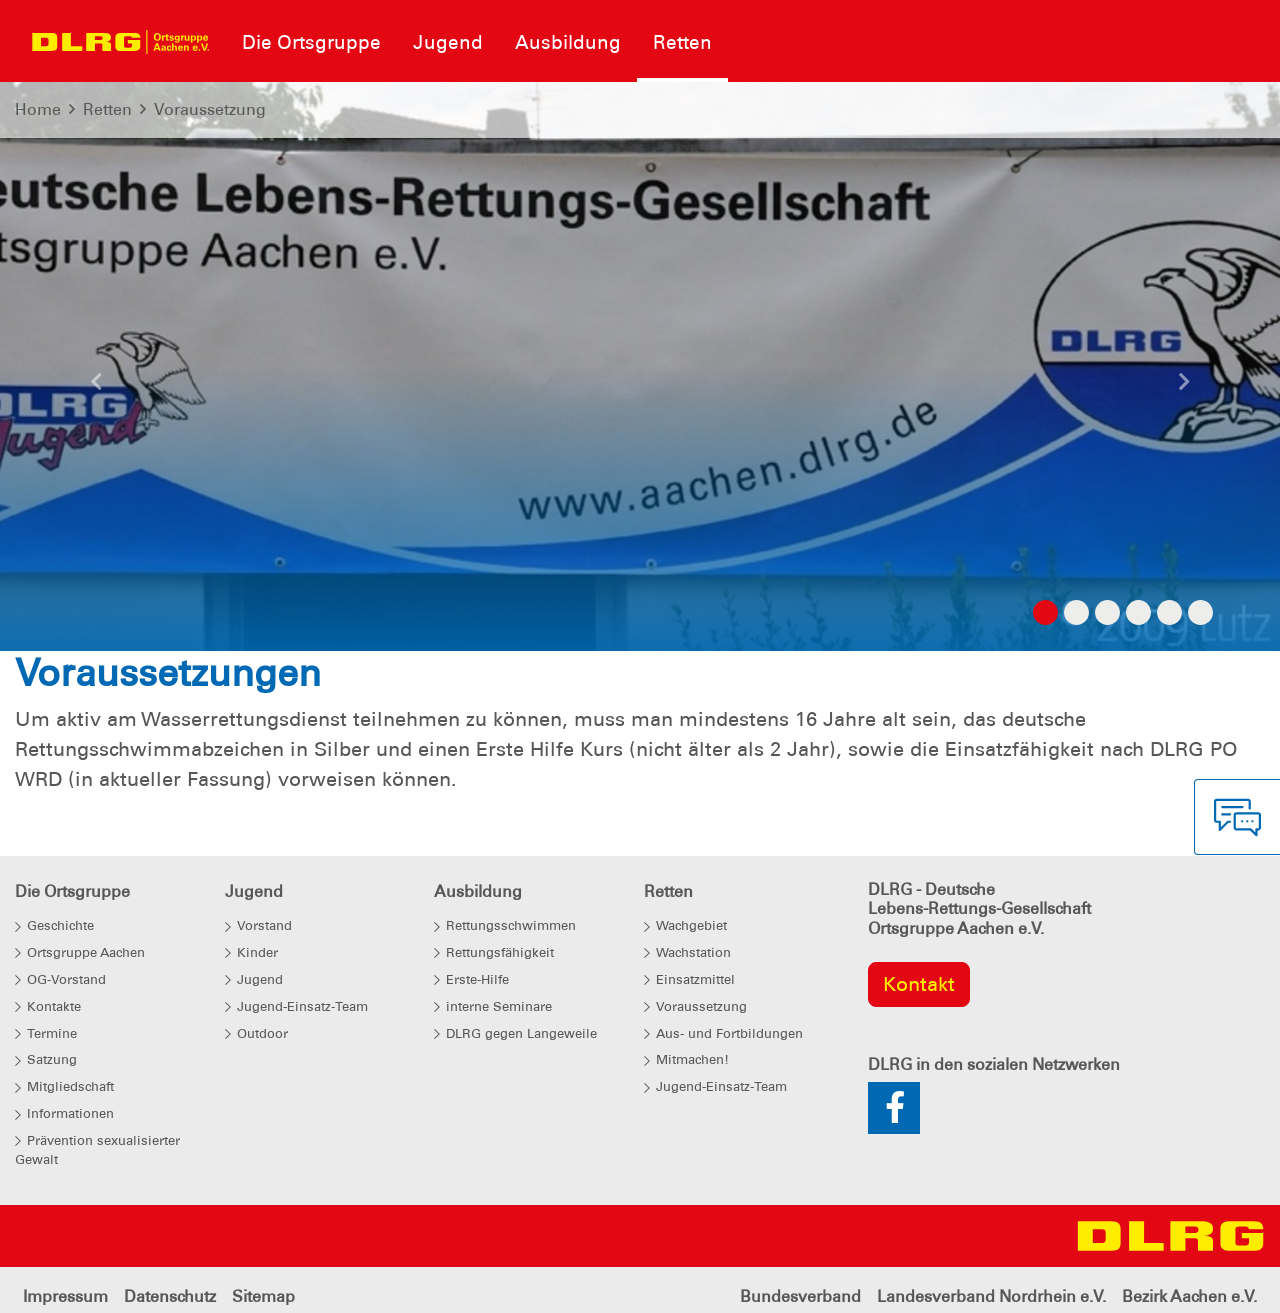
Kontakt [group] (919, 984)
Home (38, 109)
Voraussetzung (210, 109)
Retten (107, 109)
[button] (96, 387)
